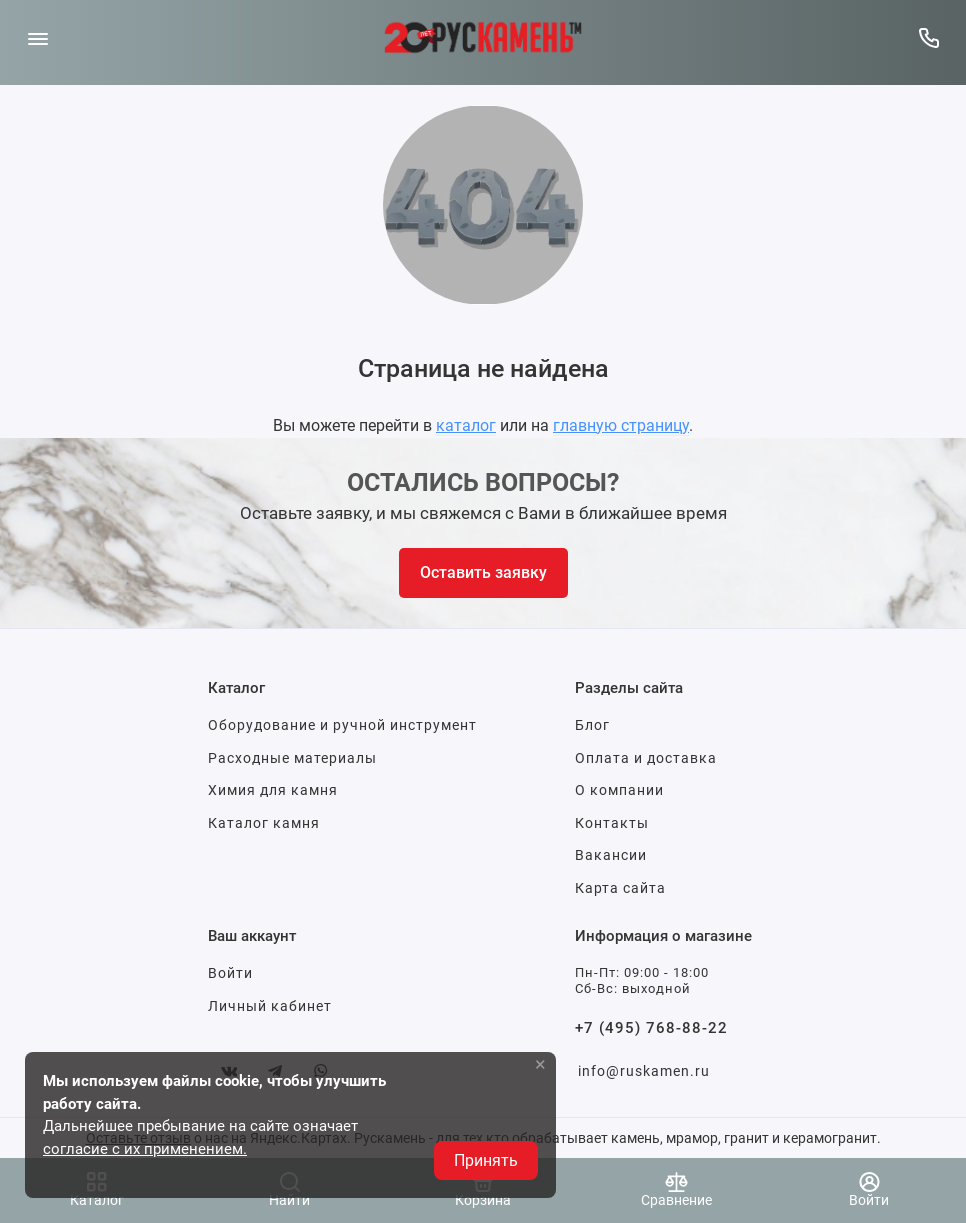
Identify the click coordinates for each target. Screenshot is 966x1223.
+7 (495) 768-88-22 (651, 1028)
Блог (592, 725)
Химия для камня (273, 790)
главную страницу (621, 425)
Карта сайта (620, 888)
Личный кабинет (270, 1006)
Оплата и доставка (646, 758)
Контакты (612, 823)
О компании (619, 790)
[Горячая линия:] (928, 37)
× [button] (540, 1064)
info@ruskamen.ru (644, 1071)
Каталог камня (264, 823)
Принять (486, 1160)
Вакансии (611, 855)
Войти (230, 973)
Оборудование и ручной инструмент (342, 725)
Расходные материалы (292, 758)
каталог (466, 425)
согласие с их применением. (145, 1149)
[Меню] (37, 37)
